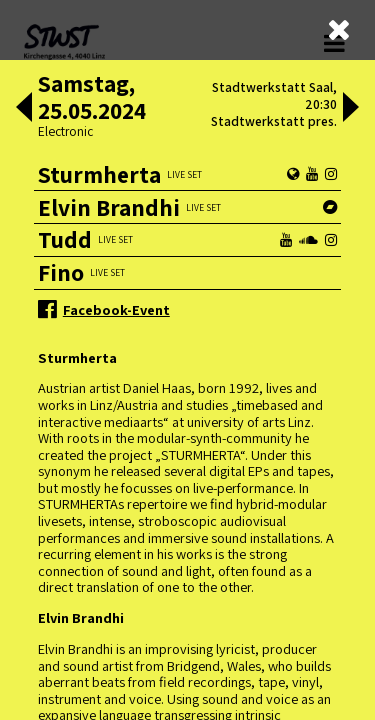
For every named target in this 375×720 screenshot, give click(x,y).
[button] (24, 109)
